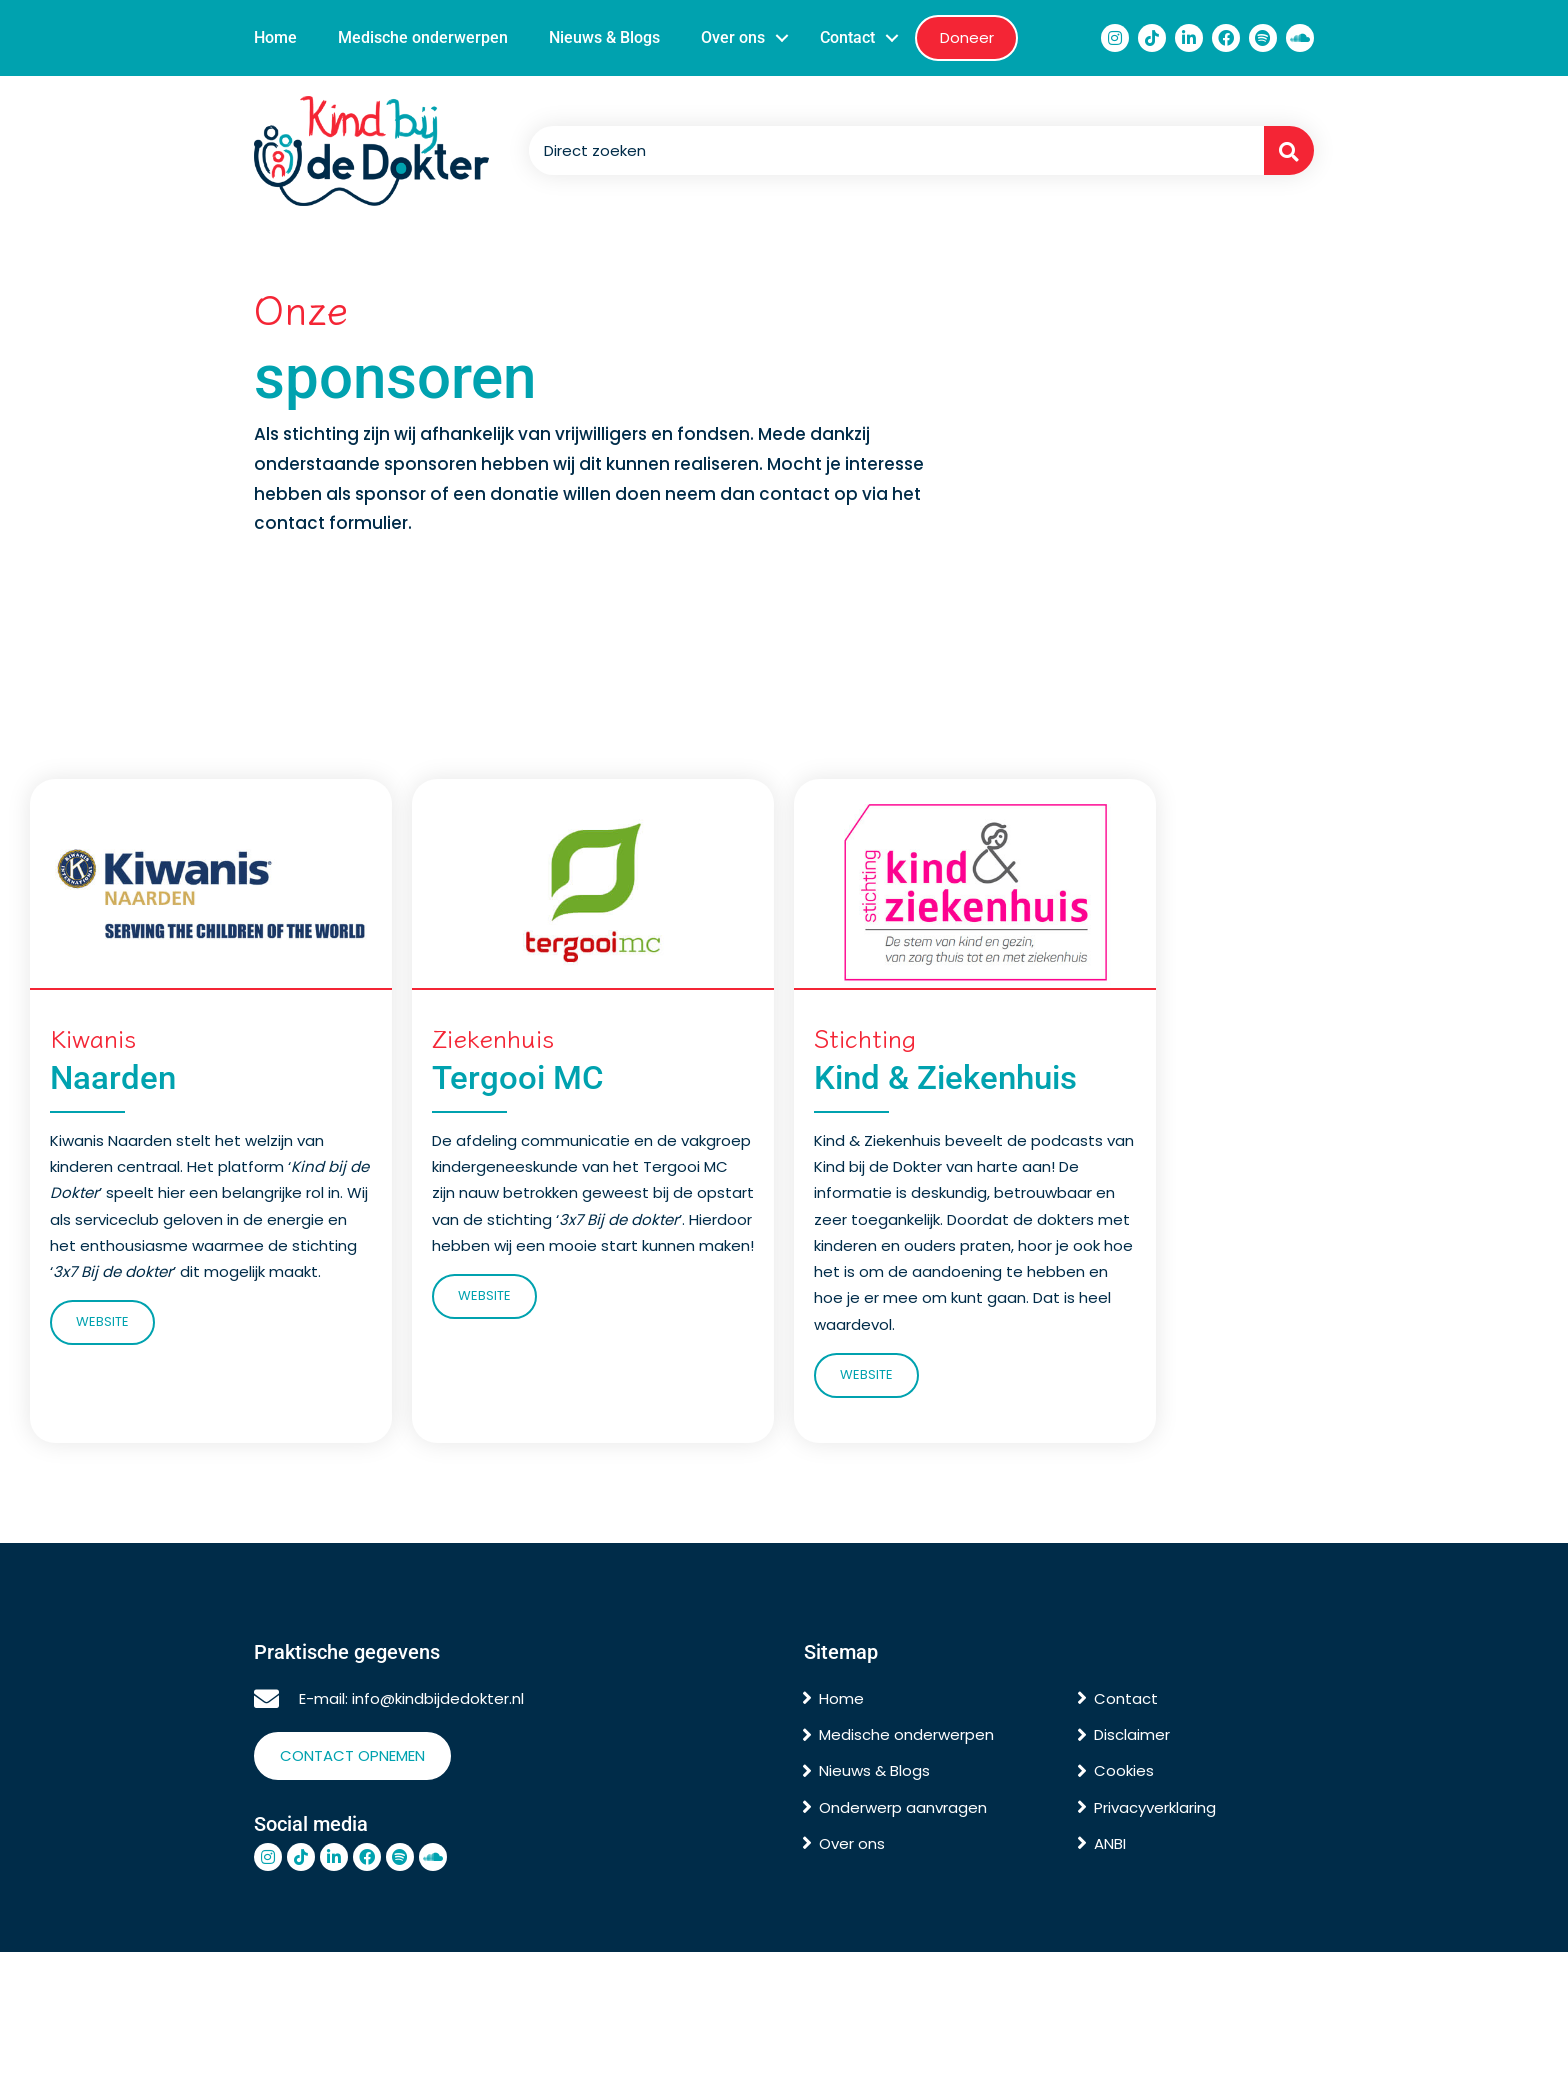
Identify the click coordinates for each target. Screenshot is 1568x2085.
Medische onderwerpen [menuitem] (423, 37)
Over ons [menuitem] (733, 37)
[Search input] (891, 151)
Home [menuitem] (275, 37)
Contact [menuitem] (847, 37)
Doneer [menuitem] (967, 37)
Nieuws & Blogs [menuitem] (604, 37)
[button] (782, 38)
